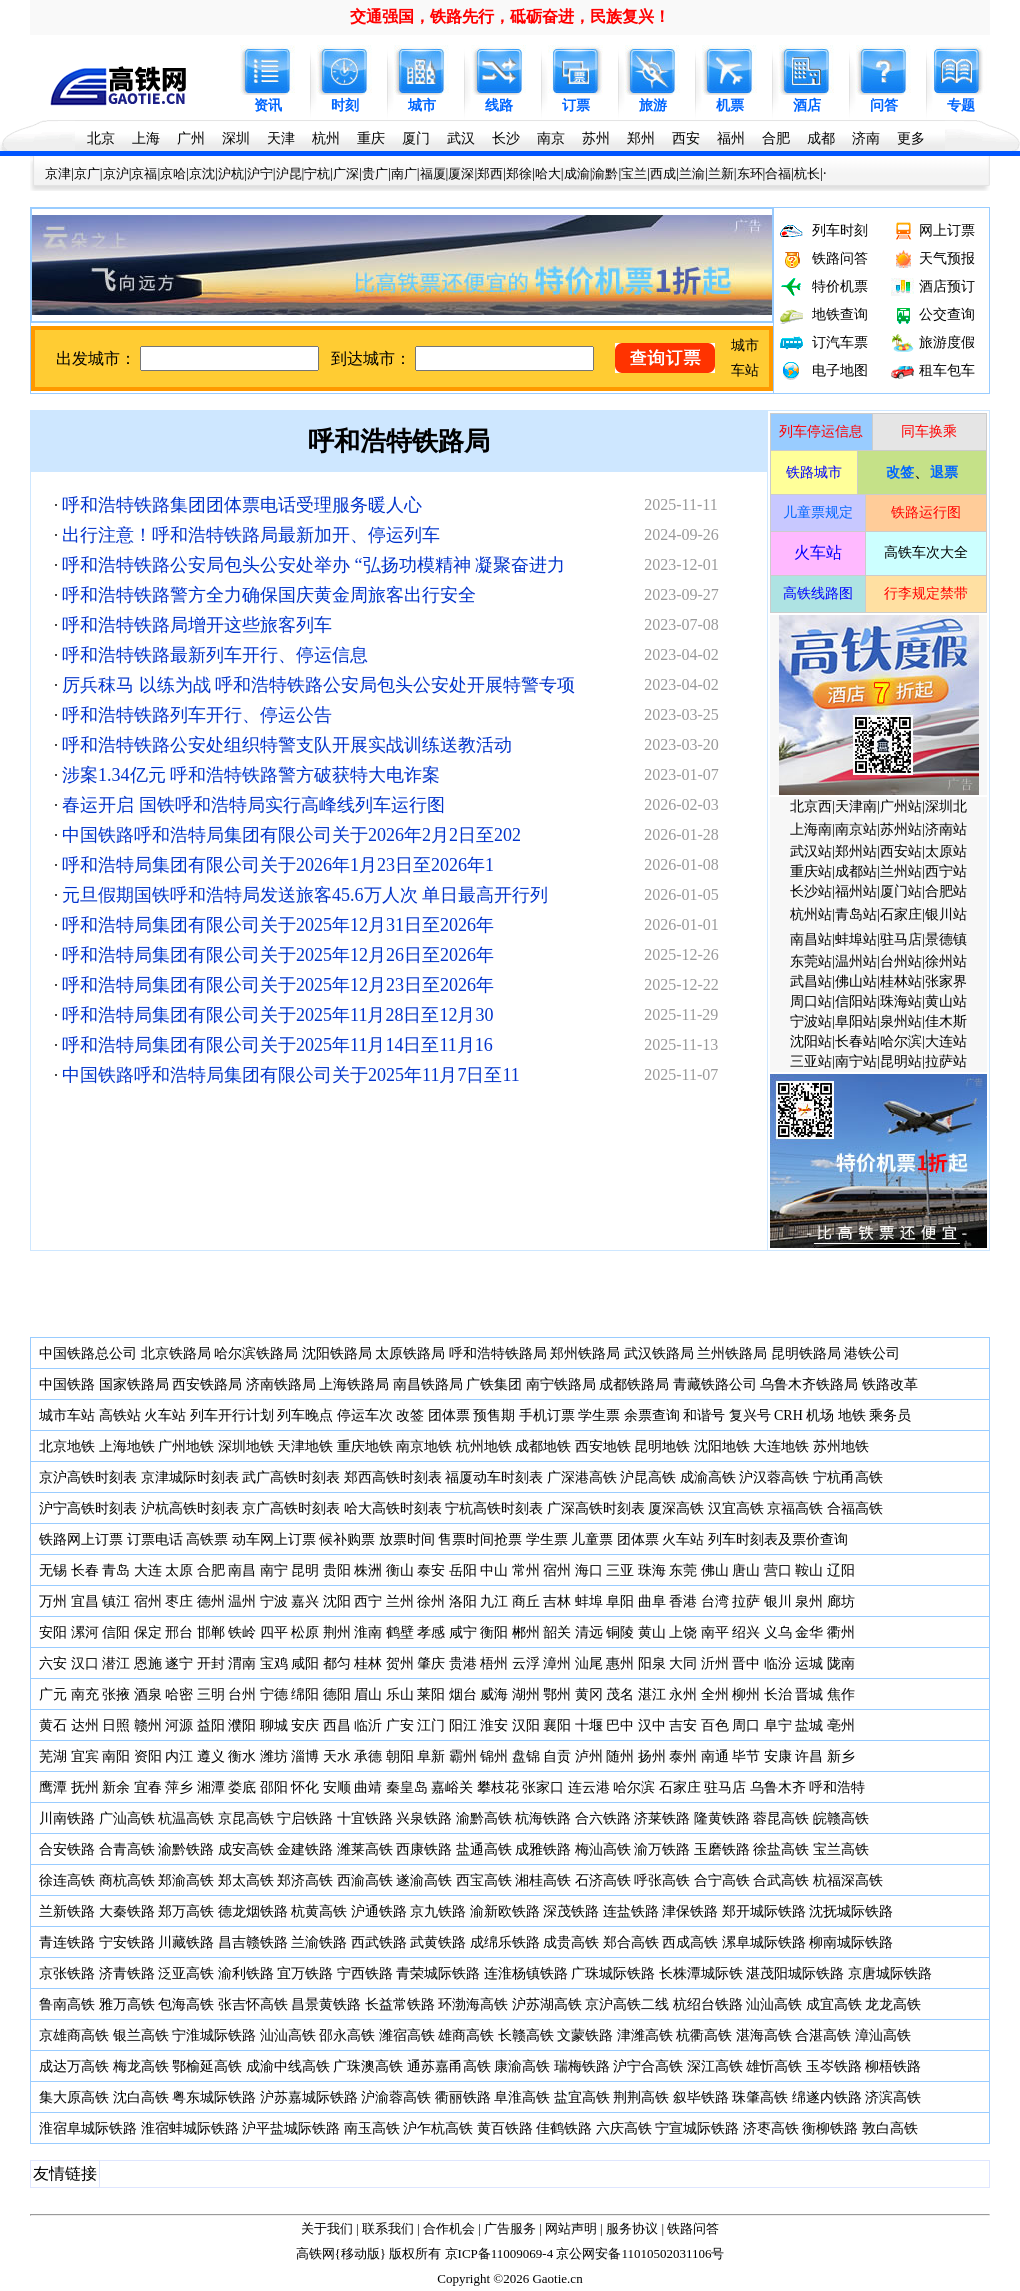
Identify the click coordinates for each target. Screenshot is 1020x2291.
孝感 (431, 1632)
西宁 (368, 1601)
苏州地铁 (841, 1446)
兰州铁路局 (732, 1353)
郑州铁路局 (585, 1353)
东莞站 (811, 961)
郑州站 (856, 851)
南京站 (856, 829)
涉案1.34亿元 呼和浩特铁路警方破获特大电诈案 (251, 775)
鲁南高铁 (67, 2004)
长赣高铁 (526, 2035)
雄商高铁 (466, 2035)
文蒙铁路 (585, 2035)
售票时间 (466, 1539)
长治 (778, 1694)
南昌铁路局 (428, 1384)
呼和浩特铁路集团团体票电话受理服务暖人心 (242, 505)
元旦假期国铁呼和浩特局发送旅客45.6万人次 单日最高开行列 (305, 895)
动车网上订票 (274, 1539)
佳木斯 (946, 1021)
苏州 (596, 138)
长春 (85, 1570)
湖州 (526, 1694)
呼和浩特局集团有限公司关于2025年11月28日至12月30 (277, 1015)
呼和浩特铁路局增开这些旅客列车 (197, 625)
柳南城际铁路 (851, 1942)
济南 (866, 138)
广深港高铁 (582, 1477)
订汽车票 (840, 342)
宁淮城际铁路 (214, 2035)
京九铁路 (438, 1911)
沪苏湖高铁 (547, 2004)
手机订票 (547, 1415)
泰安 (431, 1570)
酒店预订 (947, 286)
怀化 (305, 1787)
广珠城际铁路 (613, 1973)
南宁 (274, 1570)
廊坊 (841, 1601)
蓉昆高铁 (781, 1818)
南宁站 (856, 1061)
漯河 (85, 1632)
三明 (211, 1694)
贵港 (463, 1663)
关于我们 (327, 2228)
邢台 (179, 1632)
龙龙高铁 (893, 2004)
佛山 (715, 1570)
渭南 (242, 1663)
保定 (148, 1632)
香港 (683, 1601)
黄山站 (946, 1001)
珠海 (652, 1570)
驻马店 (901, 939)
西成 (663, 173)
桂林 (368, 1663)
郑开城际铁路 (764, 1911)
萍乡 (179, 1787)
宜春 (148, 1787)
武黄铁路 (438, 1942)
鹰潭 (53, 1787)
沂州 (715, 1663)
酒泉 (148, 1694)
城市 (422, 105)
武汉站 (811, 851)
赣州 (148, 1725)
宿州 (557, 1570)
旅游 (653, 105)
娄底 (242, 1787)
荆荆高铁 (641, 2097)
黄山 (652, 1632)
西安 (686, 138)
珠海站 (901, 1001)
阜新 (431, 1756)
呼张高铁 (662, 1880)
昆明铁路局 (806, 1353)
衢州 (841, 1632)
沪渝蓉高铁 (396, 2097)
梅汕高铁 (603, 1849)
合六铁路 (603, 1818)
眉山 (368, 1694)
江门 (431, 1725)
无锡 (53, 1570)
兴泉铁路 (424, 1818)
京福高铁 (795, 1508)
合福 (778, 173)
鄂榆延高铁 (207, 2066)
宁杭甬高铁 (848, 1477)
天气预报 (947, 258)
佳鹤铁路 (564, 2128)
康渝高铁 (522, 2066)
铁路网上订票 (81, 1539)
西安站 (901, 851)
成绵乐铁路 (505, 1942)
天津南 (856, 806)
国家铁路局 (134, 1384)
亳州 (841, 1725)
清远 (589, 1632)
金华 (809, 1632)
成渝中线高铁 (288, 2066)
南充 (85, 1694)
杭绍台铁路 (708, 2004)
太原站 (946, 851)
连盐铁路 (631, 1911)
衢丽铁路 (463, 2097)
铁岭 (242, 1632)
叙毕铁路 (701, 2097)
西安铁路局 (207, 1384)
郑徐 (519, 173)
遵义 (211, 1756)
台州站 (901, 961)
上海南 (811, 829)
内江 (179, 1756)
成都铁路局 (634, 1384)
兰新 (721, 173)
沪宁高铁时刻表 (88, 1508)
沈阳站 (811, 1041)
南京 (551, 138)
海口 (589, 1570)
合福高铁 (855, 1508)
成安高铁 (246, 1849)
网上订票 (947, 230)
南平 (715, 1632)
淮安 (494, 1725)
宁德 (274, 1694)
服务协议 (632, 2228)
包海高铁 (186, 2004)
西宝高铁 (484, 1880)
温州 (242, 1601)
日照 (116, 1725)
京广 (87, 173)
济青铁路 (127, 1973)
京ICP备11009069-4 (499, 2253)
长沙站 (811, 891)
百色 (715, 1725)
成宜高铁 (834, 2004)
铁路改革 (890, 1384)
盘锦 (526, 1756)
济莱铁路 (662, 1818)
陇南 (841, 1663)
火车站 (165, 1415)
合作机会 (449, 2228)
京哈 (173, 173)
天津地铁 (305, 1446)
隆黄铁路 (722, 1818)
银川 (778, 1601)
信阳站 (856, 1001)
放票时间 (407, 1539)
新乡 (841, 1756)
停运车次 (365, 1415)
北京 (101, 138)
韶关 (557, 1632)
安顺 (337, 1787)
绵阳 (305, 1694)
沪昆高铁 (648, 1477)
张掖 (116, 1694)
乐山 (400, 1694)
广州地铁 (186, 1446)
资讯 (268, 105)
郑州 (641, 138)
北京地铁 (67, 1446)
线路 (499, 105)
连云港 (589, 1787)
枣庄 (179, 1601)
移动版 (360, 2253)
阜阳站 (856, 1021)
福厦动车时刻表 (494, 1477)
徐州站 (946, 961)
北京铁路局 (176, 1353)
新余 (116, 1787)
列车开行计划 (232, 1415)
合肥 (776, 138)
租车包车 (947, 370)
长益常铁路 (400, 2004)
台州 (242, 1694)
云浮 (526, 1663)
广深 (346, 173)
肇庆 (431, 1663)
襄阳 (557, 1725)
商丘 (526, 1601)
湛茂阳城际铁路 (795, 1973)
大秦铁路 (127, 1911)
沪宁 (260, 173)
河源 (179, 1725)
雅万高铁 (127, 2004)
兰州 (400, 1601)
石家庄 (901, 914)
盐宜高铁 (582, 2097)
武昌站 (811, 981)
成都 (821, 138)
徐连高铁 (67, 1880)
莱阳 (431, 1694)
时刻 (345, 105)
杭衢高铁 (704, 2035)
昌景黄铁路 (326, 2004)
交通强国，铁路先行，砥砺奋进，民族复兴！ (510, 16)
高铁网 (315, 2253)
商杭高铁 (127, 1880)
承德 (368, 1756)
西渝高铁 (365, 1880)
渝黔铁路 (186, 1849)
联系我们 (388, 2228)
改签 (410, 1415)
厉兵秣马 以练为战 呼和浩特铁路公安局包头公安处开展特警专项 (318, 685)
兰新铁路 (67, 1911)
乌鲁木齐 (778, 1787)
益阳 (211, 1725)
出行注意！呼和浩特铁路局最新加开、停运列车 (251, 535)
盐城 (809, 1725)
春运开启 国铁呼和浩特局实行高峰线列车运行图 (253, 805)
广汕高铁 (127, 1818)
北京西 (811, 806)
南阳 (116, 1756)
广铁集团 (494, 1384)
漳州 (557, 1663)
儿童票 (592, 1539)
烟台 (463, 1694)
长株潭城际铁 (701, 1973)
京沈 (202, 173)
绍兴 (746, 1632)
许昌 (809, 1756)
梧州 (494, 1663)
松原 (305, 1632)
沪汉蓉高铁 (774, 1477)
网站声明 (571, 2228)
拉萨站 (946, 1061)
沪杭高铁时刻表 (190, 1508)
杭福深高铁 (848, 1880)
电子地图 (840, 370)
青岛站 (856, 914)
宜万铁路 (305, 1973)
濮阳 (242, 1725)
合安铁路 (67, 1849)
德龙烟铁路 (253, 1911)
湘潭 (211, 1787)
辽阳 (841, 1570)
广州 (191, 138)
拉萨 (746, 1601)
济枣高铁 (771, 2128)
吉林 (557, 1601)
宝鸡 (274, 1663)
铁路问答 (840, 258)
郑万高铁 (186, 1911)
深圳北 (946, 806)
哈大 (548, 173)
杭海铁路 (543, 1818)
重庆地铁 (365, 1446)
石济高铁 (603, 1880)
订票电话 (155, 1539)
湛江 (652, 1694)
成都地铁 (543, 1446)
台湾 (715, 1601)
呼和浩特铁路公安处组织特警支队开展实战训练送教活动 (287, 745)
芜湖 (53, 1756)
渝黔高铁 (484, 1818)
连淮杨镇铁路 (526, 1973)
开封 (211, 1663)
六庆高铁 (624, 2128)
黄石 (53, 1725)
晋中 (746, 1663)
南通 (715, 1756)
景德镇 (946, 939)
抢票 (508, 1539)
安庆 (305, 1725)
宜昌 (85, 1601)
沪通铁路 (379, 1911)
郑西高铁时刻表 (393, 1477)
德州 (211, 1601)
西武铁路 (379, 1942)
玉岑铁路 (834, 2066)
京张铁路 (67, 1973)
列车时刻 (840, 230)
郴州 (526, 1632)
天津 (281, 138)
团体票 (449, 1415)
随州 (620, 1756)
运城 (809, 1663)
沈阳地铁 (722, 1446)
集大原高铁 (74, 2097)
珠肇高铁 (760, 2097)
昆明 (305, 1570)
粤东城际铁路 (214, 2097)
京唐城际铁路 (890, 1973)
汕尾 (589, 1663)
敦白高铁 (890, 2128)
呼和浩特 (837, 1787)
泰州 (683, 1756)
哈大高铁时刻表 (393, 1508)
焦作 (841, 1694)
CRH (788, 1415)
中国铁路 (67, 1384)
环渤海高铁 (473, 2004)
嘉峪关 (452, 1787)
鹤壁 (400, 1632)
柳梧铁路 (893, 2066)
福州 (731, 138)
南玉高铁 (372, 2128)
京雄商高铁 (74, 2035)
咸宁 (463, 1632)
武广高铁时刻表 (291, 1477)
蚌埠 (589, 1601)
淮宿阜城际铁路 (88, 2128)
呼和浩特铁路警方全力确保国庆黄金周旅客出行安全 (269, 595)
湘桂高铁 (543, 1880)
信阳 (116, 1632)
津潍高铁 (645, 2035)
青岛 (116, 1570)
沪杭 (231, 173)
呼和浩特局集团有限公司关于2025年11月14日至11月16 (277, 1045)
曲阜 (652, 1601)
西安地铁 (603, 1446)
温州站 (856, 961)
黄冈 (589, 1694)
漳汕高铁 (883, 2035)
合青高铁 (127, 1849)
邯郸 (211, 1632)
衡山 (400, 1570)
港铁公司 (872, 1353)
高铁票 (207, 1539)
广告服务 (510, 2228)
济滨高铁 (893, 2097)
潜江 (116, 1663)
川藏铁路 (186, 1942)
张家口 (543, 1787)
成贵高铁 (571, 1942)
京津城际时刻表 (190, 1477)
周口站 (811, 1001)
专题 (961, 105)
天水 (337, 1756)
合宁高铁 (722, 1880)
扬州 (652, 1756)
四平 (274, 1632)
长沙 (506, 138)
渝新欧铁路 (505, 1911)
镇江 (116, 1601)
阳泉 (652, 1663)
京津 (58, 173)
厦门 (416, 138)
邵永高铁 (347, 2035)
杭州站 (811, 914)
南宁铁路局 (561, 1384)
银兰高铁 (141, 2035)
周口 (746, 1725)
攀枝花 (498, 1787)
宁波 (274, 1601)
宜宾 (85, 1756)
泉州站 (901, 1021)
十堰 (589, 1725)
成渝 (577, 173)
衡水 (242, 1756)
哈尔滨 (901, 1041)
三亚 (620, 1570)
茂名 (620, 1694)
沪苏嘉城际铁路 (309, 2097)
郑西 (490, 173)
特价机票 (840, 286)
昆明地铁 (662, 1446)
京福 (144, 173)
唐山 (746, 1570)
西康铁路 (424, 1849)
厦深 (461, 173)
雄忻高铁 (774, 2066)
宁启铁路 (305, 1818)
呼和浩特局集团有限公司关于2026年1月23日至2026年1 (278, 865)
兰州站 (901, 871)
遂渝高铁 (424, 1880)
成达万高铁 (74, 2066)
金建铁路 (305, 1849)
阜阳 (620, 1601)
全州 (715, 1694)
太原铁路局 (410, 1353)
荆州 (337, 1632)
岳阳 (463, 1570)
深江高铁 (715, 2066)
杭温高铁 (186, 1818)
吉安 (683, 1725)
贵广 (375, 173)
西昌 (337, 1725)
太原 (179, 1570)
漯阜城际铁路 (764, 1942)
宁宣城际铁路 (697, 2128)
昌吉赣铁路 (253, 1942)
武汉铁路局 (659, 1353)
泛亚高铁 (186, 1973)
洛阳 (463, 1601)
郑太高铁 (246, 1880)
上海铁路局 (354, 1384)
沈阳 (337, 1601)
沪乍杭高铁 (438, 2128)
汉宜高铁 (736, 1508)
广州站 (901, 806)
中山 (494, 1570)
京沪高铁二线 (627, 2004)
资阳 (148, 1756)
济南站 (946, 829)
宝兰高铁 (841, 1849)
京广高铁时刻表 (291, 1508)
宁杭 (317, 173)
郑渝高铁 (186, 1880)
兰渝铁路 (319, 1942)
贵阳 (337, 1570)
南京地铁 (424, 1446)
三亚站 (811, 1061)
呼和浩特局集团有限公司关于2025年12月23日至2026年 (278, 985)
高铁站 (120, 1415)
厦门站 (901, 891)
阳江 (463, 1725)
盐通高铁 (484, 1849)
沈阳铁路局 (337, 1353)
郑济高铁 (305, 1880)
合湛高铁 (823, 2035)
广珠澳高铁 (368, 2066)
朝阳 (400, 1756)
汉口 (85, 1663)
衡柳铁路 (830, 2128)
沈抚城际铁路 (851, 1911)
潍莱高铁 (365, 1849)
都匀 (337, 1663)
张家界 (946, 981)
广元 (53, 1694)
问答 (884, 105)
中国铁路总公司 (88, 1353)
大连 (148, 1570)
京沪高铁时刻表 (88, 1477)
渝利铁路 (246, 1973)
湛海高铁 (764, 2035)
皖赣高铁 (841, 1818)
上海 (146, 138)
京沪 (116, 173)
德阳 (337, 1694)
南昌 (242, 1570)
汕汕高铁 (774, 2004)
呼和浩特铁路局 (399, 441)
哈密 (179, 1694)
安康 (778, 1756)
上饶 (683, 1632)
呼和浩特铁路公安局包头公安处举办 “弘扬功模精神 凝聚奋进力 (313, 565)
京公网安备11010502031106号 (640, 2253)
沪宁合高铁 (648, 2066)
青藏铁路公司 (715, 1384)
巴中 (620, 1725)
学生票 (599, 1415)
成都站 (856, 871)
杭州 (326, 138)
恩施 (148, 1663)
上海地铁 (127, 1446)
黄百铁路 (505, 2128)
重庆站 (811, 871)
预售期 (494, 1415)
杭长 (807, 173)
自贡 (557, 1756)
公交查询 (947, 314)
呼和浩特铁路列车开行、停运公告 (197, 715)
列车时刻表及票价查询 (778, 1539)
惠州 (620, 1663)
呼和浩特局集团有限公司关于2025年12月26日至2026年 (278, 955)
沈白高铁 (141, 2097)
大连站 (946, 1041)
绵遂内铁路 (827, 2097)
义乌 (778, 1632)
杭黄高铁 (319, 1911)
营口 (778, 1570)
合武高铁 (781, 1880)
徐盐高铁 (781, 1849)
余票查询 (652, 1415)
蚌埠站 (856, 939)
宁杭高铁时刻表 (494, 1508)
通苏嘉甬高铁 (449, 2066)
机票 (730, 105)
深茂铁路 (571, 1911)
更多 (911, 138)
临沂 (368, 1725)
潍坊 (274, 1756)
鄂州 (557, 1694)
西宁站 (946, 871)
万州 (53, 1601)
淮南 (368, 1632)
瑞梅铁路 (582, 2066)
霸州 (463, 1756)
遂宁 (179, 1663)
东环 (750, 173)
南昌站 (811, 939)
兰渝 (692, 173)
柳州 (746, 1694)
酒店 (807, 105)
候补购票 (347, 1539)
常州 (526, 1570)
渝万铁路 (662, 1849)
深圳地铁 (246, 1446)
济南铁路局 (281, 1384)
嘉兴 (305, 1601)
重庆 (371, 138)
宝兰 (634, 173)
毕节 (746, 1756)
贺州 (400, 1663)
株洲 (367, 1570)
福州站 (856, 891)
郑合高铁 (631, 1942)
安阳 (53, 1632)
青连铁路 (67, 1942)
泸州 (589, 1756)
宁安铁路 (127, 1942)
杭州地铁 (484, 1446)
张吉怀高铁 (253, 2004)
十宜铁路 (365, 1818)
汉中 (652, 1725)
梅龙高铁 (141, 2066)
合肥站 (946, 891)
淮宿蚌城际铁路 (190, 2128)
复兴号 (750, 1415)
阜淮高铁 (522, 2097)
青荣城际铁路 (438, 1973)
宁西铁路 (365, 1973)
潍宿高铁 (407, 2035)
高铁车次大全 (926, 552)
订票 (576, 105)
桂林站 (901, 981)
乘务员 (890, 1415)
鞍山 (809, 1570)
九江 (496, 1601)
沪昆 (289, 173)
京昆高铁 (246, 1818)
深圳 (236, 138)
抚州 (85, 1787)
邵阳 (274, 1787)
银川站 (946, 914)
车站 (745, 370)
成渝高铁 (708, 1477)
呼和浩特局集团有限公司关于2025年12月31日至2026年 (278, 925)
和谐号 (704, 1415)
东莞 (683, 1570)
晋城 (809, 1694)
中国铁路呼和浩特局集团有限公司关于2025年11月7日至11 (291, 1075)
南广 (404, 173)
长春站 (856, 1041)
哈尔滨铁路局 (256, 1353)
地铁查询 (840, 314)
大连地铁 (781, 1446)
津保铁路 (690, 1911)
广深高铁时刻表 (596, 1508)
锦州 (494, 1756)
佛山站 (856, 981)
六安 (53, 1663)
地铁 (852, 1415)
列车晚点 (305, 1415)
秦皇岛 (407, 1787)
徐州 (430, 1601)
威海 (494, 1694)
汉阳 (526, 1725)
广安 (400, 1725)
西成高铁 (690, 1942)
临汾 (778, 1663)
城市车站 (67, 1415)
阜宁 (778, 1725)
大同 (683, 1663)
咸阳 (305, 1663)
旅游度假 (947, 342)
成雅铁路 (543, 1849)
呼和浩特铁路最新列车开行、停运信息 (215, 655)
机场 (820, 1415)
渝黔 (605, 173)
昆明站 (901, 1061)
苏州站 (901, 829)
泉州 (809, 1601)
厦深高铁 (676, 1508)
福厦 (433, 173)
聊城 (274, 1725)
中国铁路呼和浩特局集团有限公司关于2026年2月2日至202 (291, 835)
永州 (683, 1694)
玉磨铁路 (722, 1849)
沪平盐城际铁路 (291, 2128)
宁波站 (811, 1021)
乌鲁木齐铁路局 (809, 1384)
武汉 (461, 138)
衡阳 (494, 1632)
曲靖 (368, 1787)
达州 (85, 1725)
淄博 (305, 1756)
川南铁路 (67, 1818)
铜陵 (620, 1632)
